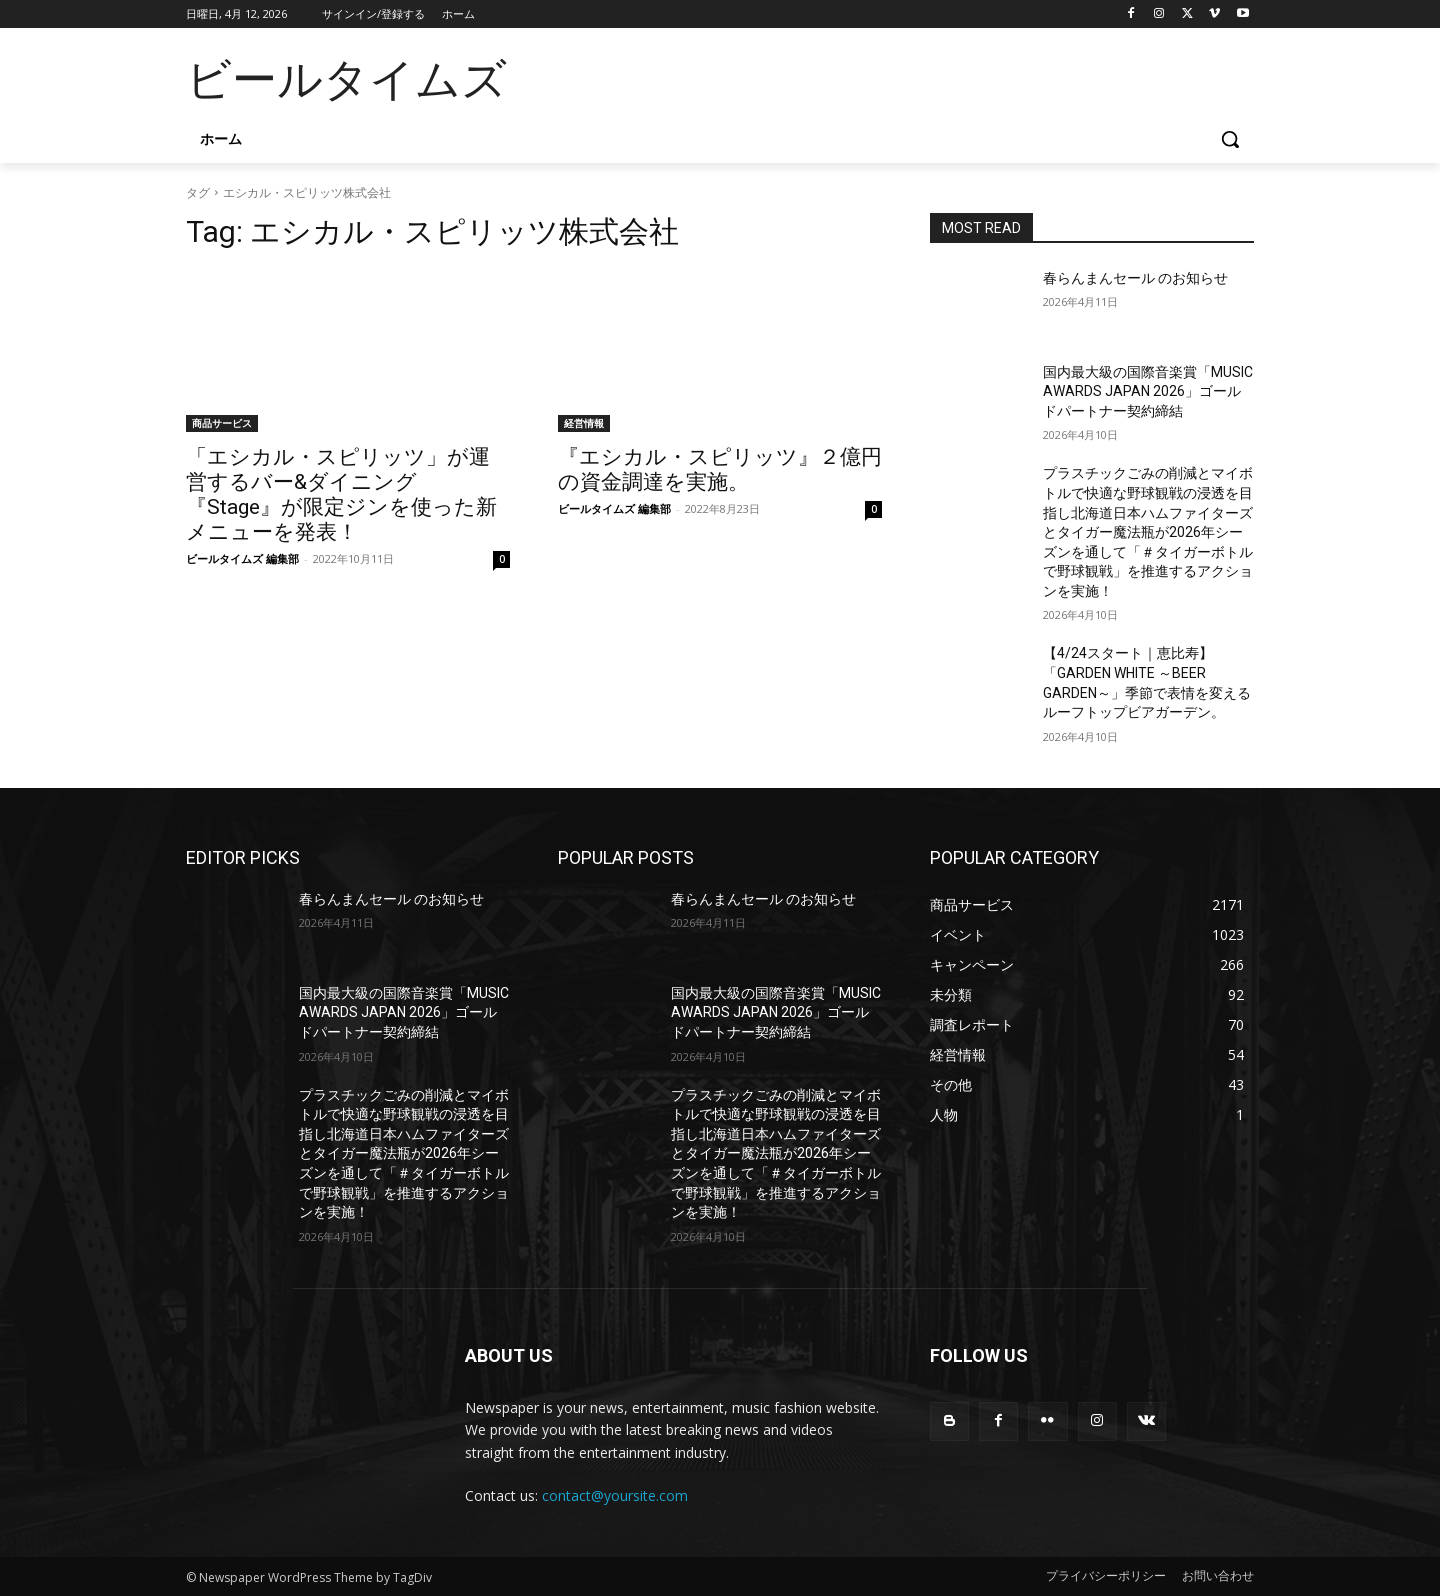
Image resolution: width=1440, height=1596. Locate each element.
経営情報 (584, 423)
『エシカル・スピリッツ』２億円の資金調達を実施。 (720, 469)
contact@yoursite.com (615, 1495)
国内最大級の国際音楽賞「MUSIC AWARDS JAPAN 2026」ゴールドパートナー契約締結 (1148, 391)
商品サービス (222, 423)
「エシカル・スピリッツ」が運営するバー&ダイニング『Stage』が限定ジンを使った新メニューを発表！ (341, 494)
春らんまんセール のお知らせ (1135, 278)
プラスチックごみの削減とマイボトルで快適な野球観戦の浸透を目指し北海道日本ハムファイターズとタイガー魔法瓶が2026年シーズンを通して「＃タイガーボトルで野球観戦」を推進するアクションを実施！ (1148, 532)
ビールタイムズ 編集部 (242, 558)
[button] (1230, 139)
